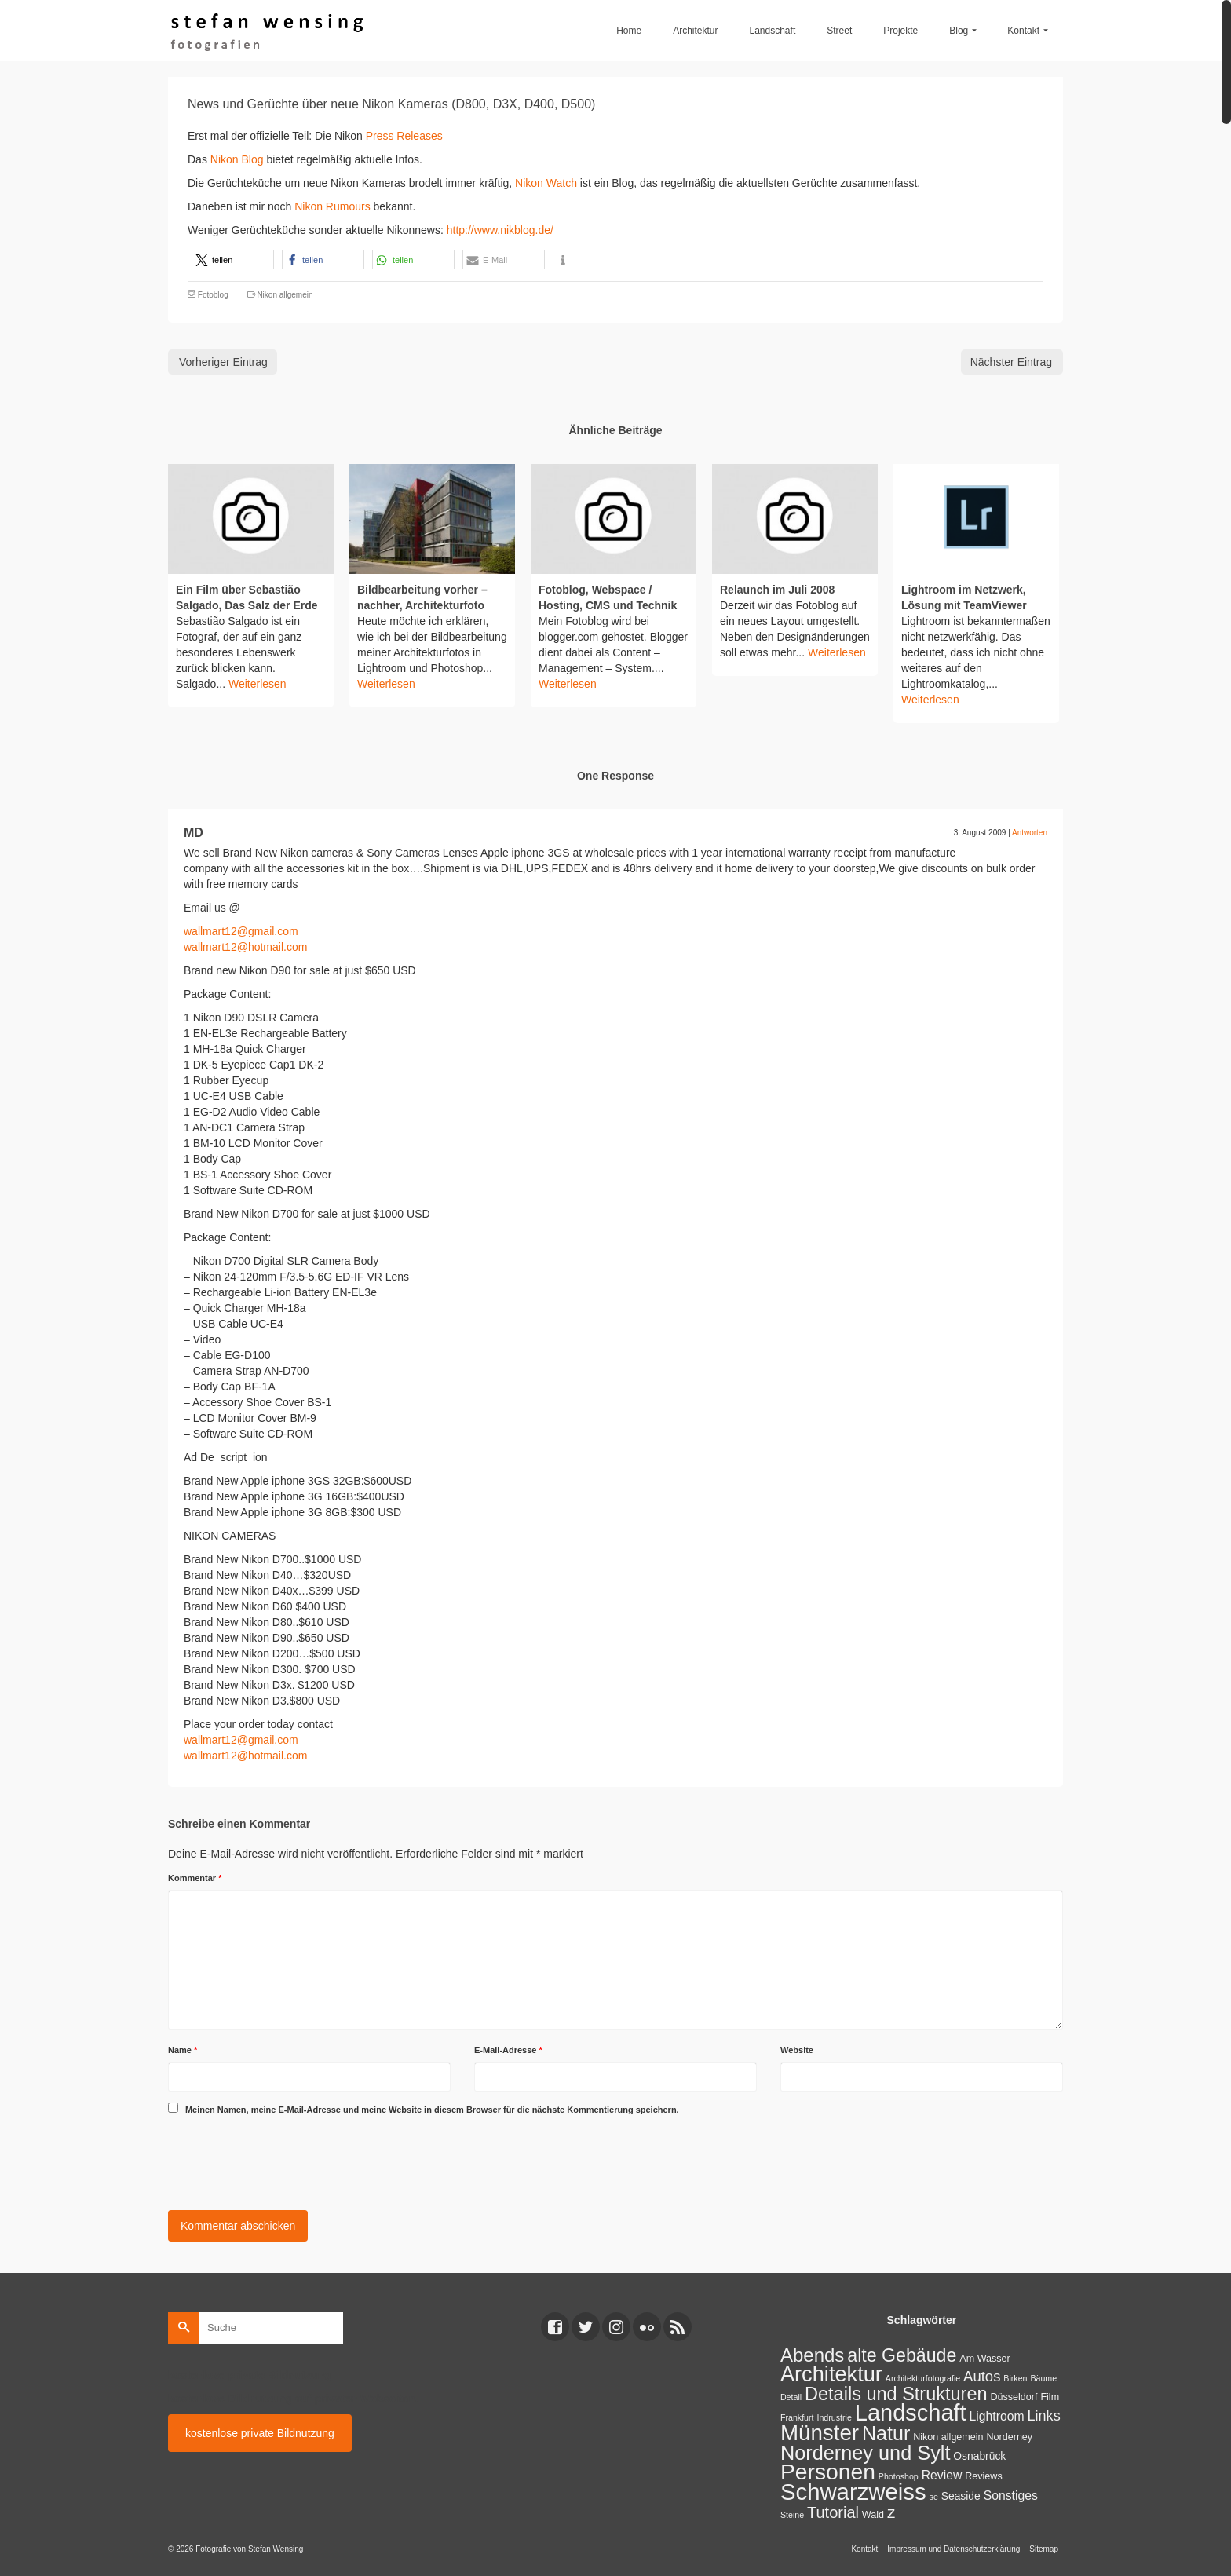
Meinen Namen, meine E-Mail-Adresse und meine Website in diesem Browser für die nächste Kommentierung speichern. (432, 2109)
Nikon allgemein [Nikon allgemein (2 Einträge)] (948, 2437)
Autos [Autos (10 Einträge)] (981, 2376)
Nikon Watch (546, 183)
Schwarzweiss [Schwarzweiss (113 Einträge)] (853, 2492)
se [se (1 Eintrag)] (934, 2496)
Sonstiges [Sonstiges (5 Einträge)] (1011, 2495)
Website (796, 2050)
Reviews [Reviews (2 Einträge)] (983, 2476)
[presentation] (287, 2160)
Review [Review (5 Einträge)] (942, 2475)
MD (193, 832)
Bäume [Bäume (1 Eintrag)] (1043, 2378)
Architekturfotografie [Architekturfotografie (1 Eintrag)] (923, 2378)
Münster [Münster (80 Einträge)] (819, 2433)
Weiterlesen (257, 684)
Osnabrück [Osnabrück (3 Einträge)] (979, 2456)
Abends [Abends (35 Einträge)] (812, 2355)
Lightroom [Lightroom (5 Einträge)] (997, 2416)
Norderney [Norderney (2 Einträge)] (1009, 2437)
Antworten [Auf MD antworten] (1029, 832)
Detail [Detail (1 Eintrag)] (791, 2397)
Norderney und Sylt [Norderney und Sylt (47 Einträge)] (865, 2453)
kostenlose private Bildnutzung (259, 2433)
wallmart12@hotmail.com (245, 947)
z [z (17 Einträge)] (891, 2512)
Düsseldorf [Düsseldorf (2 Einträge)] (1013, 2396)
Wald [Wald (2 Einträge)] (873, 2514)
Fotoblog (213, 294)
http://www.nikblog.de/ (500, 230)
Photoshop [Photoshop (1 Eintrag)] (899, 2476)
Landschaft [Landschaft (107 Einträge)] (910, 2412)
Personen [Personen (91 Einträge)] (827, 2471)
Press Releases (404, 136)
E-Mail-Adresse (508, 2050)
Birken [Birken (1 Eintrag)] (1015, 2378)
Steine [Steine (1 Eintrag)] (792, 2514)
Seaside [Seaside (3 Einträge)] (961, 2496)
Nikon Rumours (332, 206)
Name (182, 2050)
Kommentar (194, 1878)
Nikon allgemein (284, 294)
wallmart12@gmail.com (241, 931)
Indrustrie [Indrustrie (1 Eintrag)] (833, 2417)
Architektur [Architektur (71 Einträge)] (831, 2374)
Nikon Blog (238, 159)
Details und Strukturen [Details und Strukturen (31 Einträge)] (896, 2394)
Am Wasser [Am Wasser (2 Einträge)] (984, 2358)
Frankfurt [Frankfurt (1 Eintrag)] (797, 2417)
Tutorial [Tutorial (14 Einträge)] (833, 2512)
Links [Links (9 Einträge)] (1043, 2416)
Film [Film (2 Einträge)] (1049, 2396)
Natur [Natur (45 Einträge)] (886, 2433)
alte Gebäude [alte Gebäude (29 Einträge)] (901, 2355)
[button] (233, 259)
